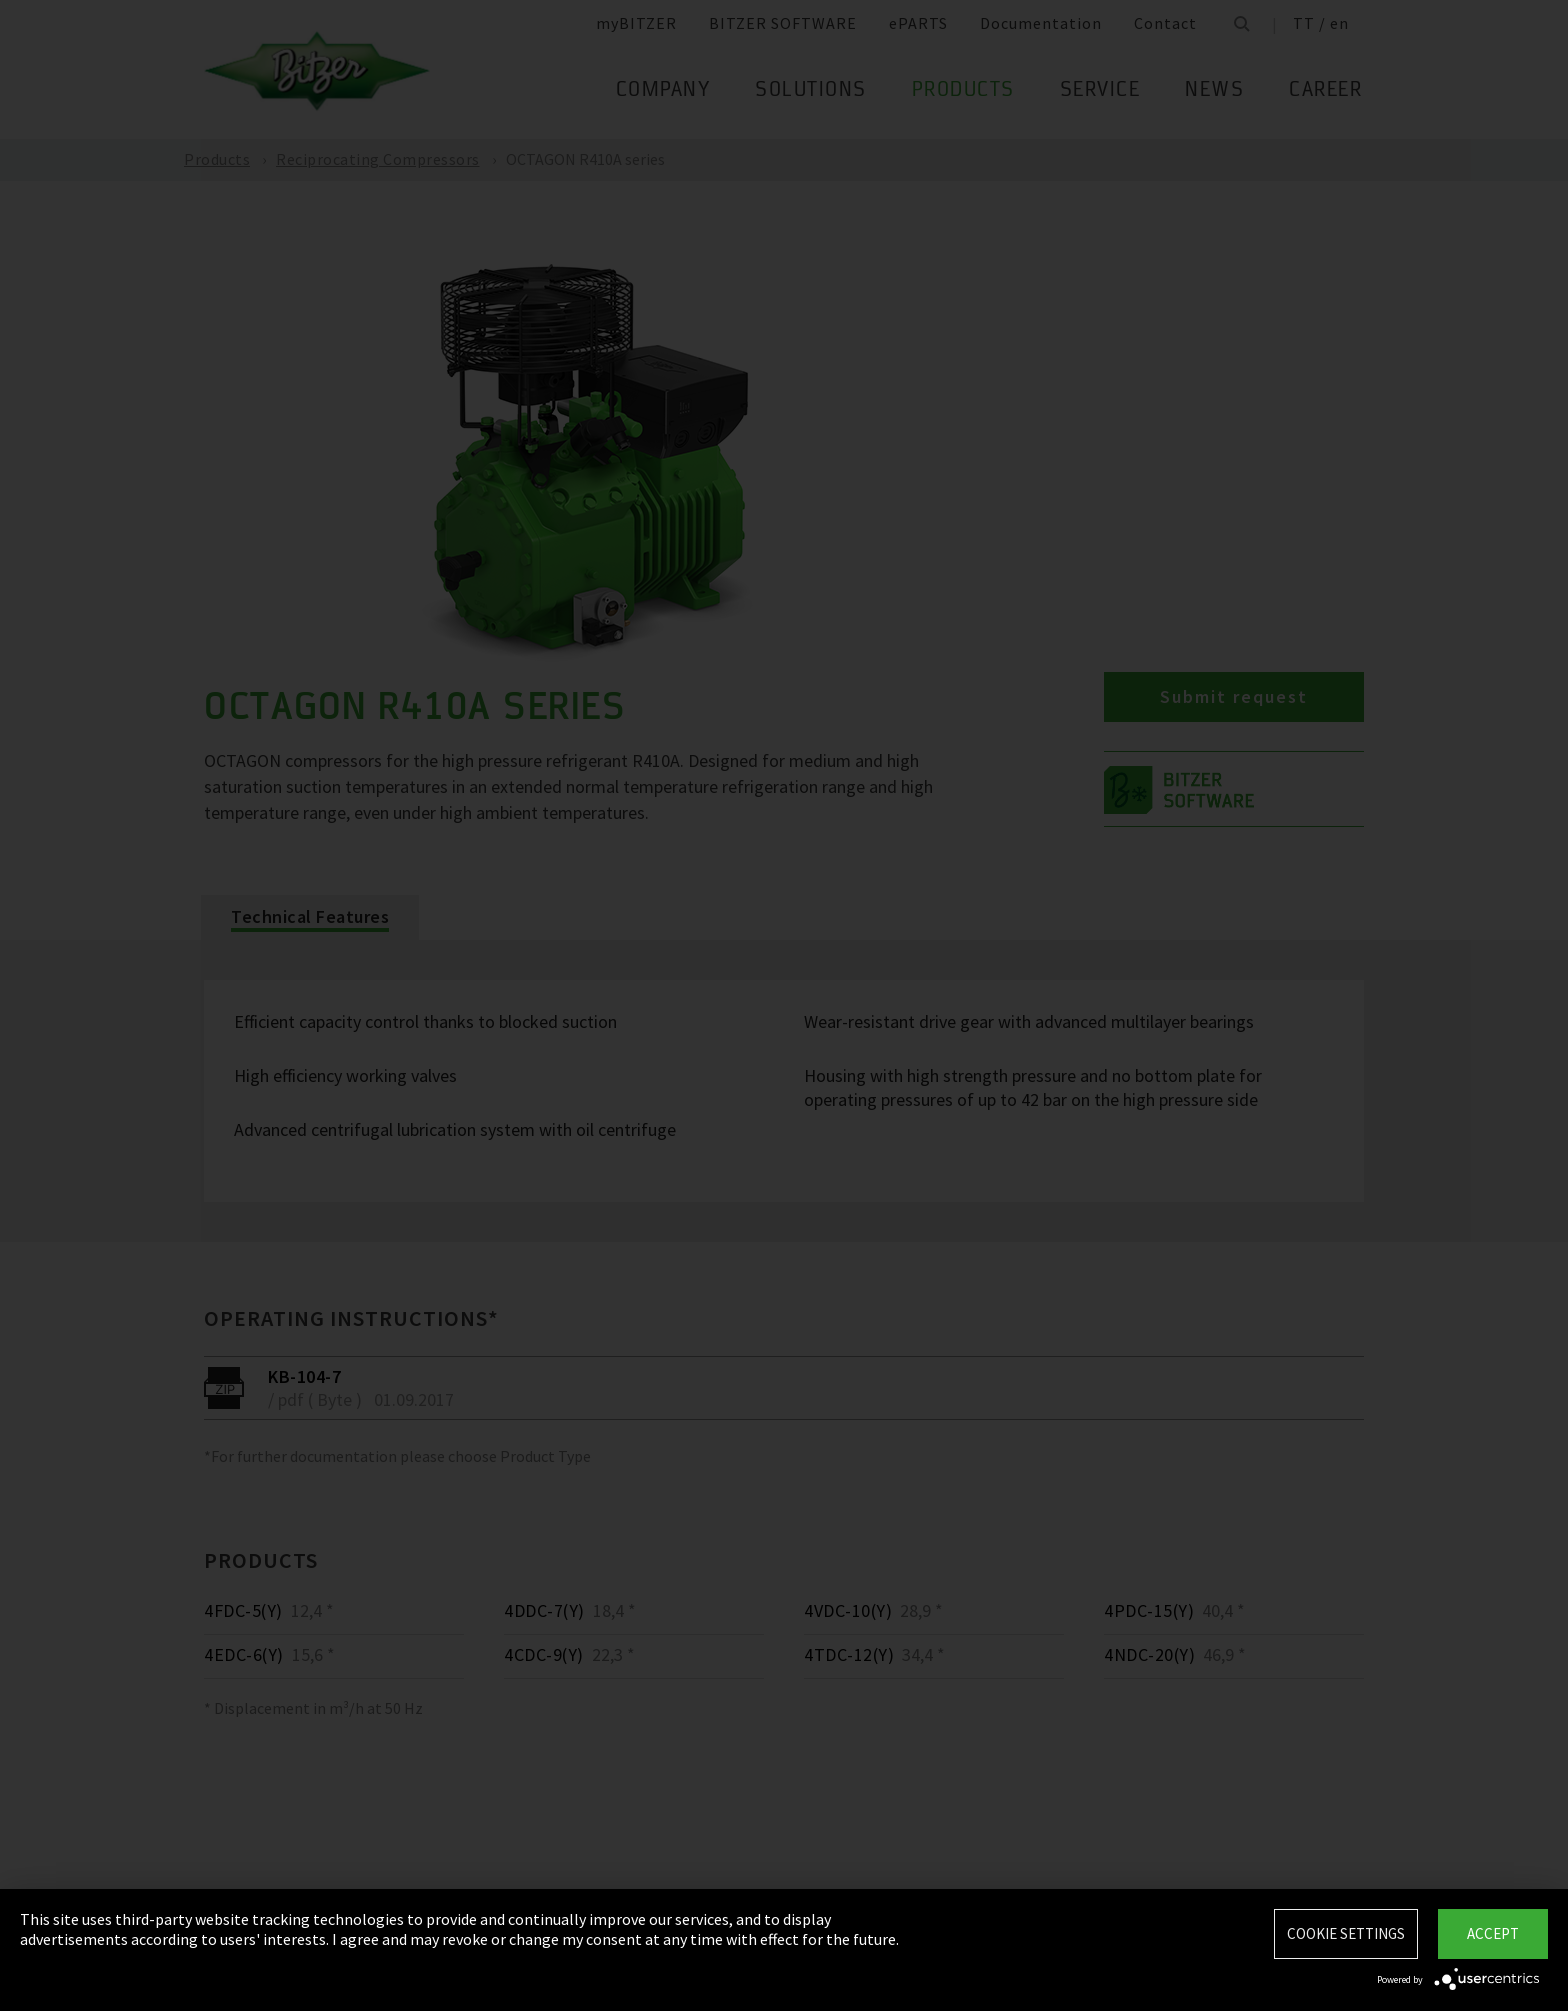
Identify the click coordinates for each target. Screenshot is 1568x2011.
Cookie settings (1346, 1933)
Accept (1493, 1933)
